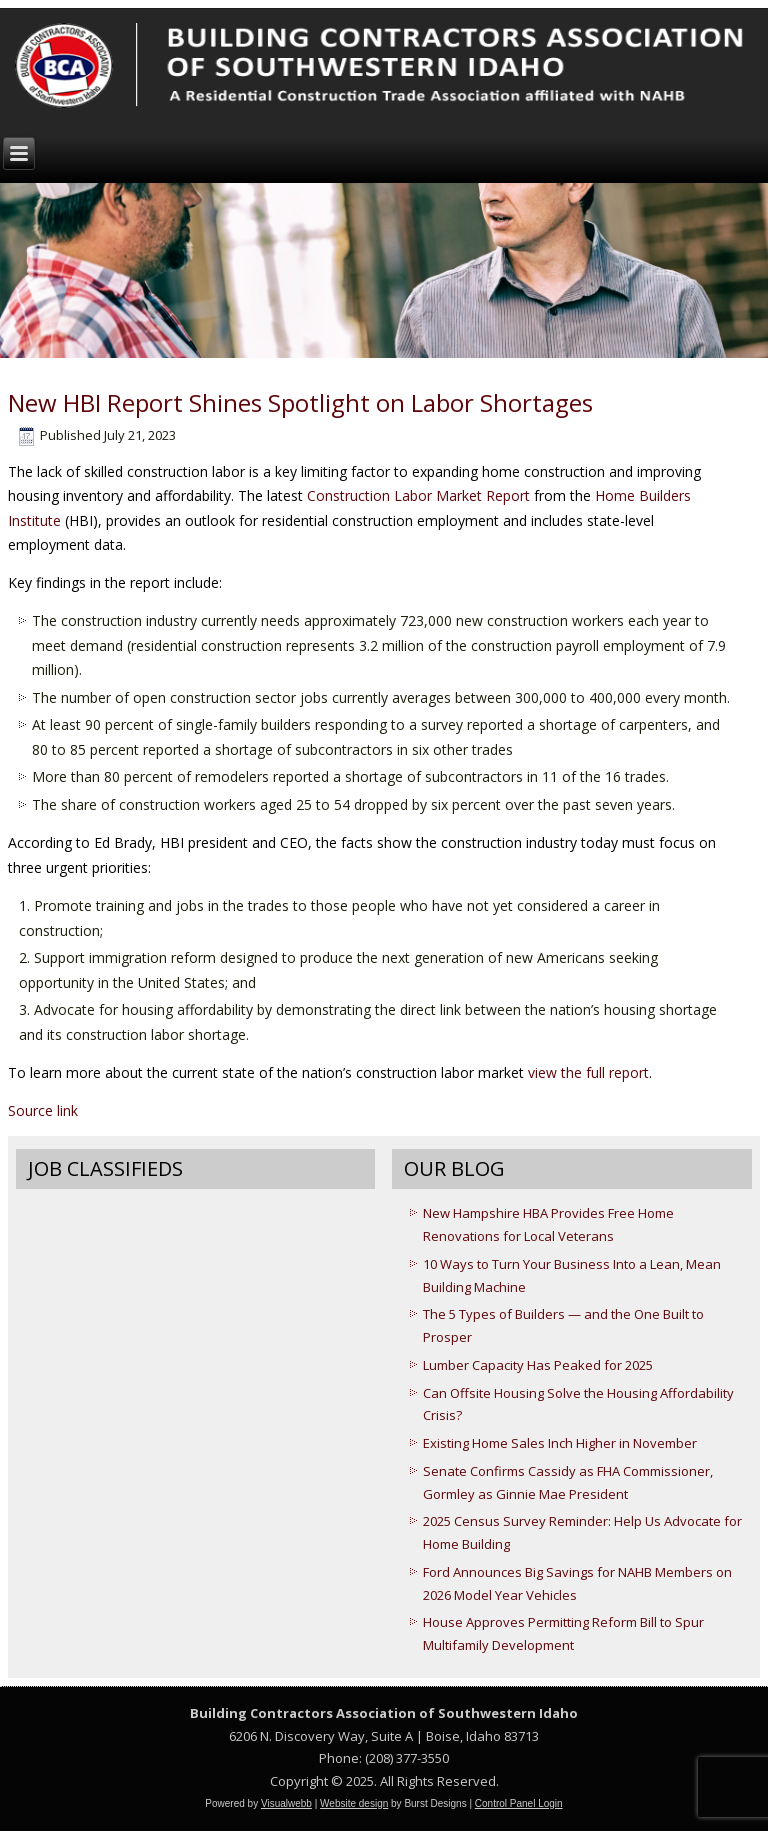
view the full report (588, 1072)
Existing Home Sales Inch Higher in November (560, 1443)
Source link (43, 1110)
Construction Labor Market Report (418, 495)
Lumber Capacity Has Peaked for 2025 (538, 1365)
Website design (354, 1803)
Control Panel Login (519, 1803)
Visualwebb (286, 1803)
